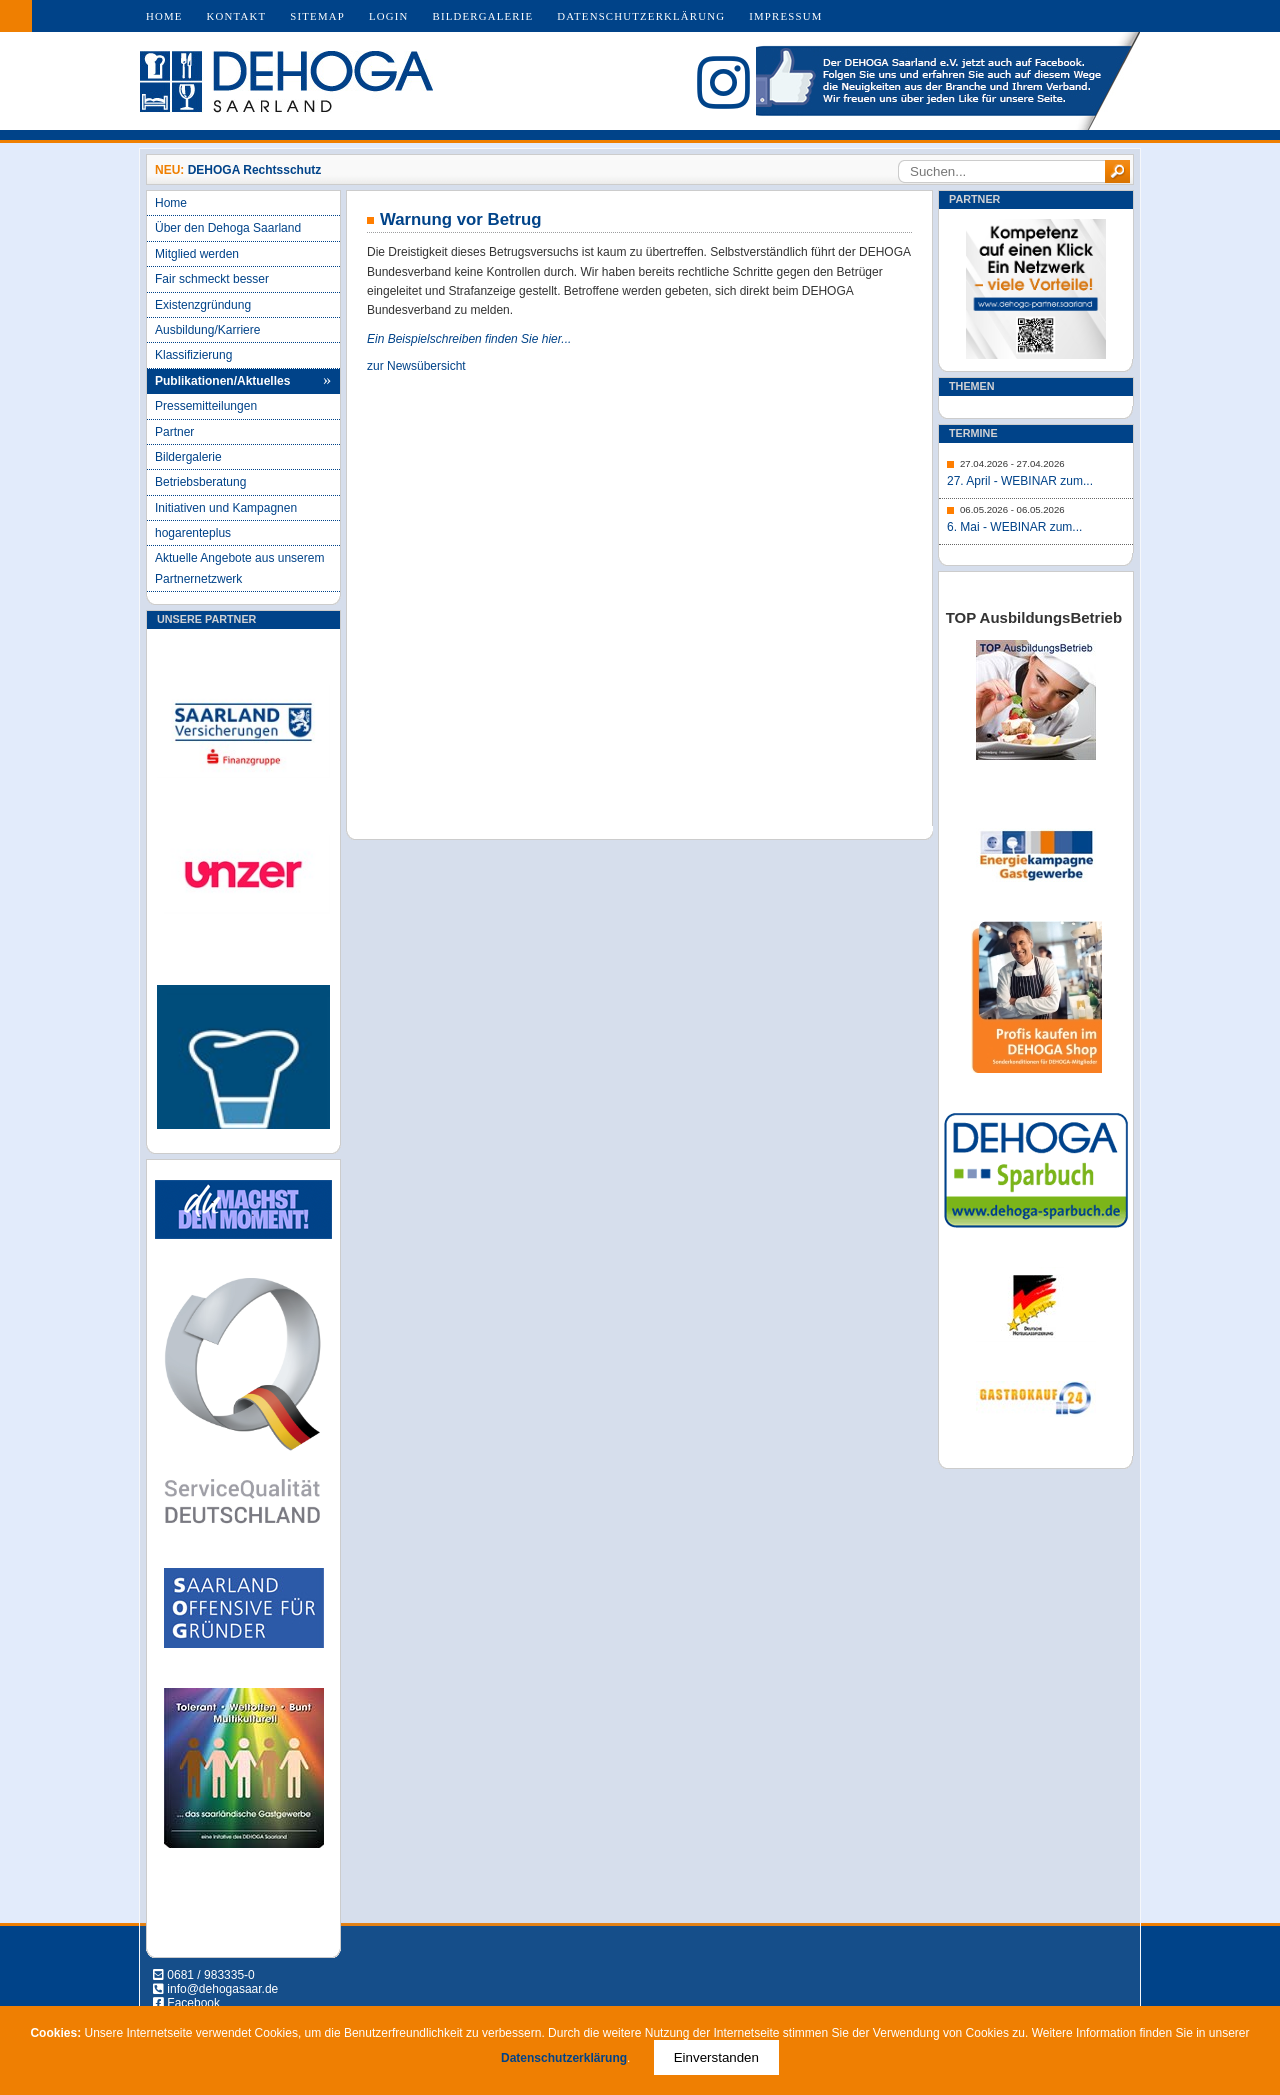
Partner (174, 432)
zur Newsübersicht (416, 366)
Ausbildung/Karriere (207, 330)
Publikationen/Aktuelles (222, 381)
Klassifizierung (193, 355)
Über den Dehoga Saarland (228, 228)
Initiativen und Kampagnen (226, 508)
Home (164, 16)
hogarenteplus (193, 533)
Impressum (785, 16)
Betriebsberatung (200, 482)
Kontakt (237, 16)
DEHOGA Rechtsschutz (255, 170)
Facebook (193, 2003)
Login (389, 16)
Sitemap (317, 16)
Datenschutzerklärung (641, 16)
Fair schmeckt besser (212, 279)
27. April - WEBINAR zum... (1020, 481)
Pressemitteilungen (206, 406)
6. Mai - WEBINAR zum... (1014, 527)
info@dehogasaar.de (222, 1989)
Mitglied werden (197, 254)
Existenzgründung (203, 305)
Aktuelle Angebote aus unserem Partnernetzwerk (239, 568)
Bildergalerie (483, 16)
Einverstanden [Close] (716, 2057)
